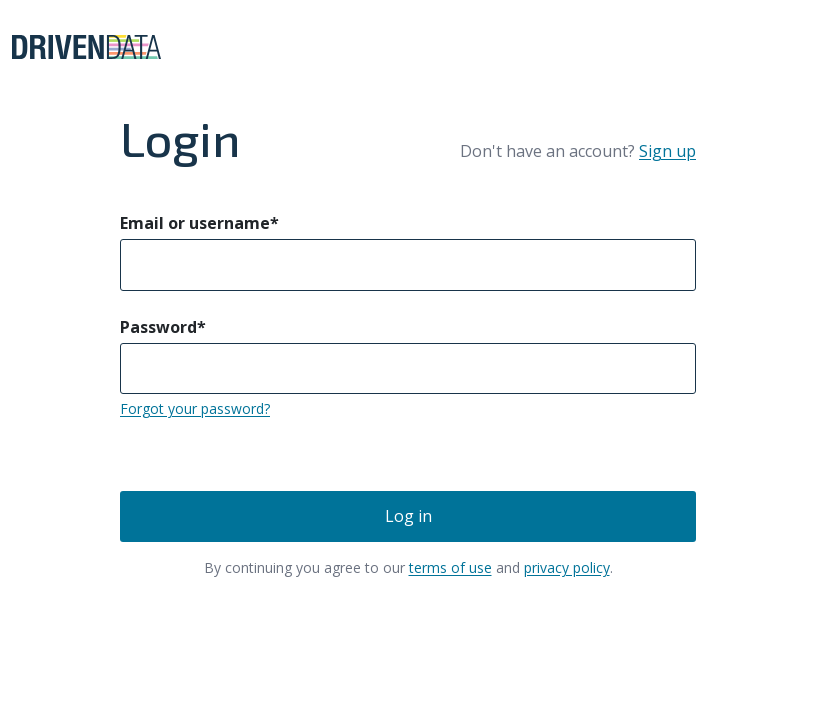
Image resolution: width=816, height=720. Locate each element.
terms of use (450, 567)
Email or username (199, 223)
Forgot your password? (195, 408)
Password (163, 327)
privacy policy (567, 567)
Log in (408, 516)
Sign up (667, 151)
